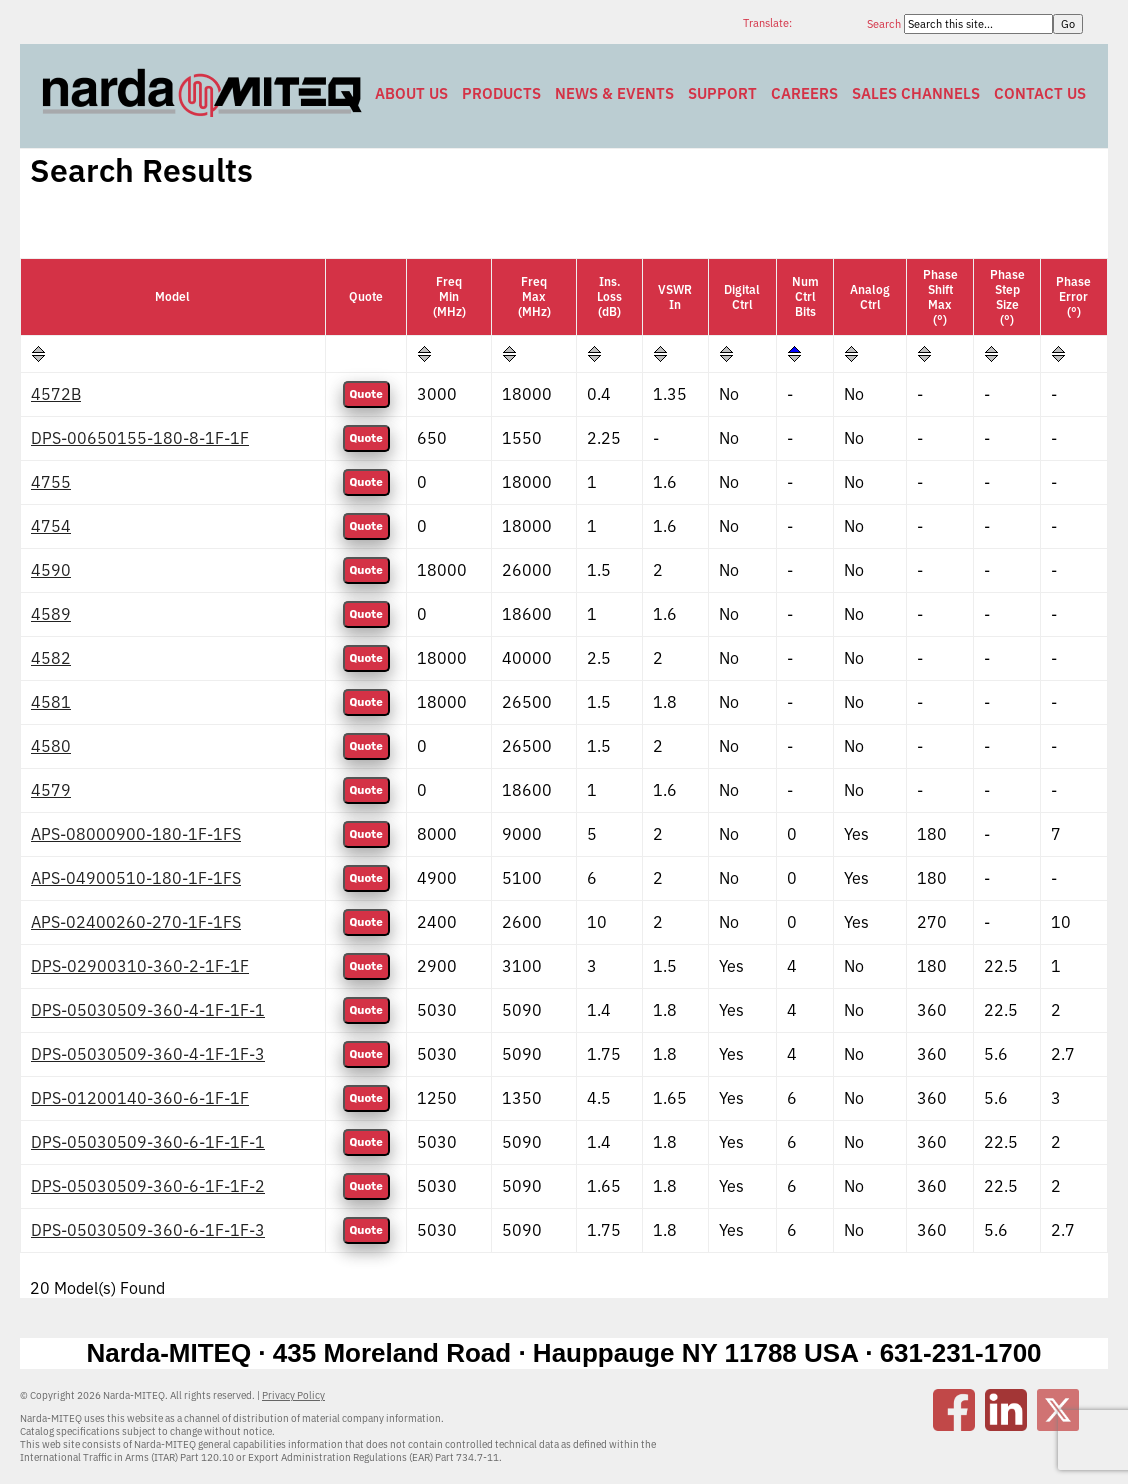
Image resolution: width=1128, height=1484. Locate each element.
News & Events (614, 93)
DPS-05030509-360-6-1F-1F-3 (148, 1230)
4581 (51, 702)
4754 (51, 526)
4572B (56, 394)
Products (501, 93)
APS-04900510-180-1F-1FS (136, 878)
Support (722, 93)
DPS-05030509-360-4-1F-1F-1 (148, 1010)
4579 (51, 790)
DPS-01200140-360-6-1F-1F (140, 1098)
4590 (51, 570)
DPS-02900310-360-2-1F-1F (140, 966)
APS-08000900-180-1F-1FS (136, 834)
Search (885, 24)
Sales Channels (916, 93)
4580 (51, 746)
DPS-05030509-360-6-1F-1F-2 (148, 1186)
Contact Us (1040, 93)
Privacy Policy (293, 1395)
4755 (51, 482)
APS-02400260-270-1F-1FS (136, 922)
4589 (51, 614)
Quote (366, 394)
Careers (804, 93)
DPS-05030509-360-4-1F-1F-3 (148, 1054)
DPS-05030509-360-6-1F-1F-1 (148, 1142)
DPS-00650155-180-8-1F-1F (140, 438)
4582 (51, 658)
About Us (411, 93)
